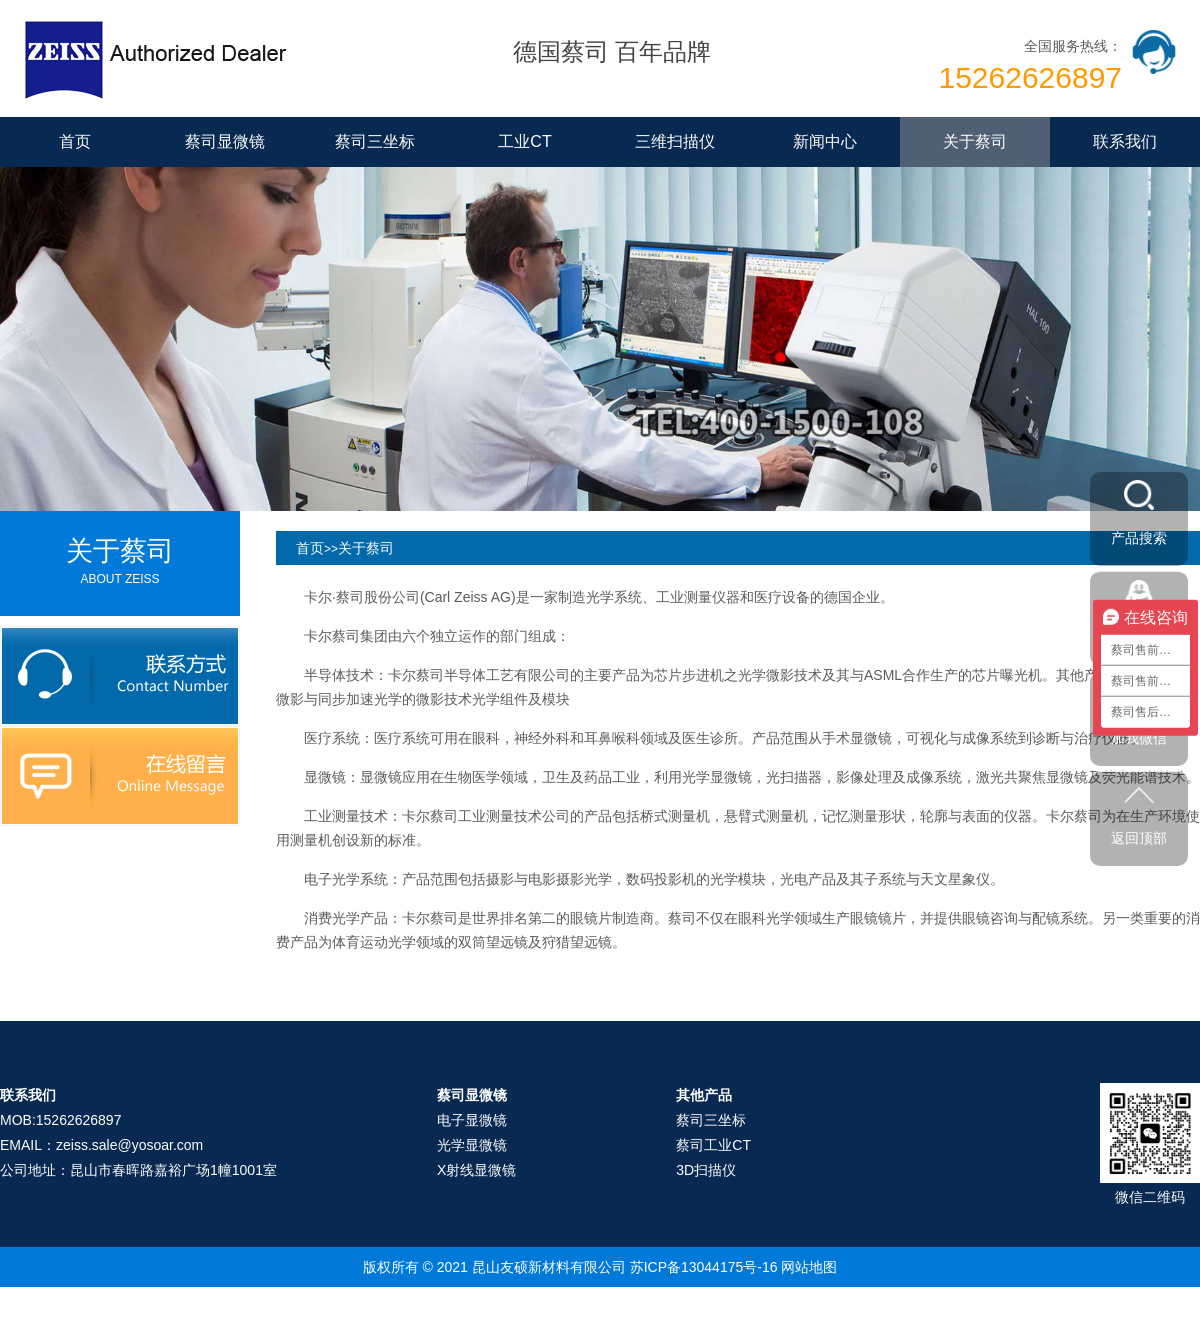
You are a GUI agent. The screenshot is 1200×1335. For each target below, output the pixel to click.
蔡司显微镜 (225, 141)
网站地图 (809, 1267)
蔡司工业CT (713, 1145)
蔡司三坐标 (375, 141)
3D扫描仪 (706, 1170)
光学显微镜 (472, 1145)
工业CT (524, 141)
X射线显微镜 (476, 1170)
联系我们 (1125, 141)
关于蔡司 (975, 141)
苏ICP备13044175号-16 (704, 1267)
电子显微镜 (472, 1120)
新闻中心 (825, 141)
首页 (75, 141)
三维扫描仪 (675, 141)
